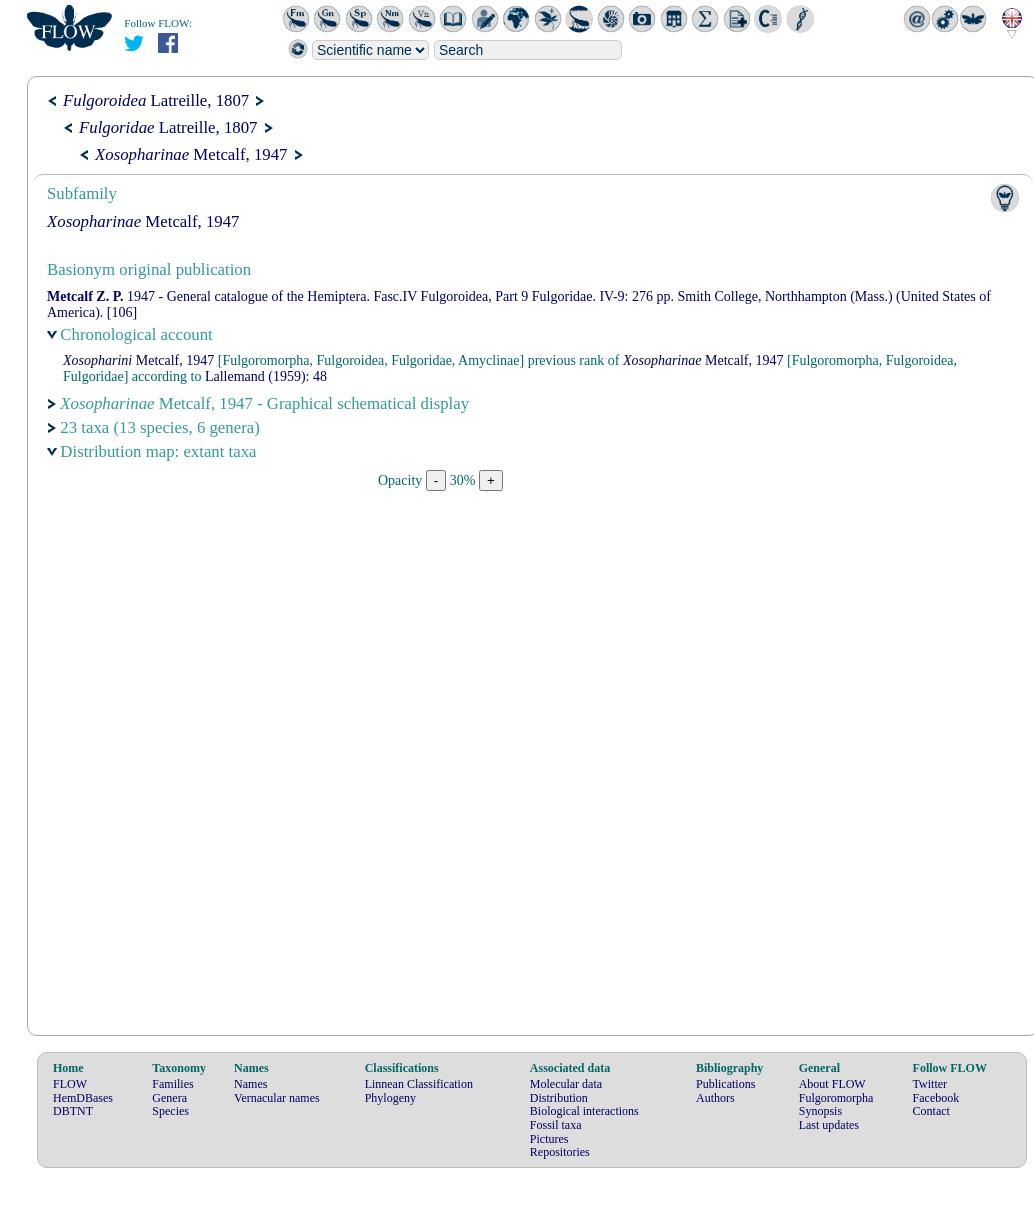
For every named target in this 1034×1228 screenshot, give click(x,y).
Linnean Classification (419, 1084)
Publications (725, 1084)
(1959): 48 (266, 376)
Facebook (936, 1098)
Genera (169, 1098)
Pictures (549, 1139)
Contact (931, 1111)
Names (250, 1084)
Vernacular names (277, 1098)
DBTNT (73, 1111)
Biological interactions (584, 1111)
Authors (715, 1098)
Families (172, 1084)
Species (170, 1111)
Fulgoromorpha (836, 1098)
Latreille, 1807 (156, 100)
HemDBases (83, 1098)
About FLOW (832, 1084)
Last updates (829, 1125)
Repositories (560, 1152)
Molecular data (566, 1084)
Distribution (559, 1098)
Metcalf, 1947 (191, 154)
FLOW (70, 1084)
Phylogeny (390, 1098)
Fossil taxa (556, 1125)
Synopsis (820, 1111)
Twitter (930, 1084)
